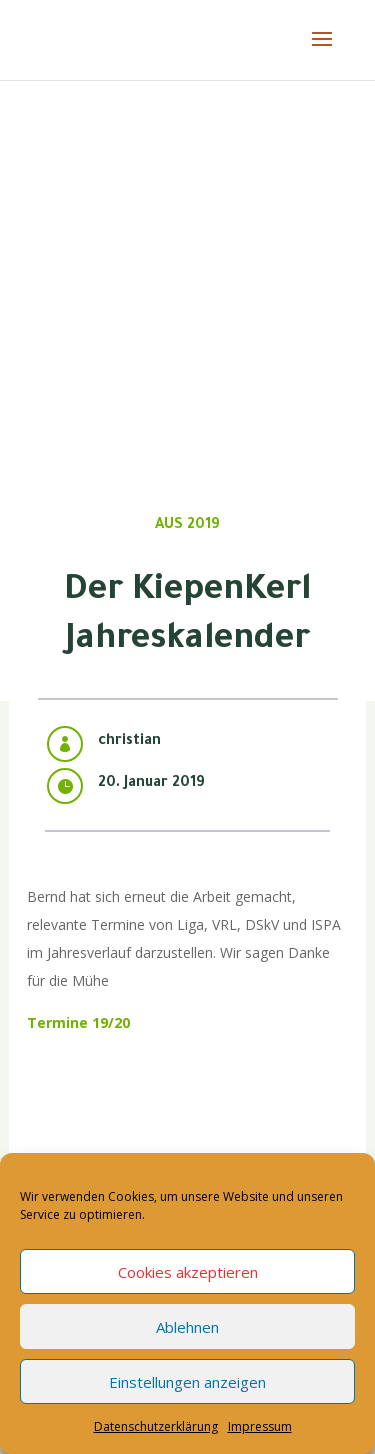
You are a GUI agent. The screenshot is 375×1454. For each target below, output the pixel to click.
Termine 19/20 (78, 1022)
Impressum (260, 1426)
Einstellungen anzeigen (187, 1382)
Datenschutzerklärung (156, 1426)
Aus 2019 (187, 526)
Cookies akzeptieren (188, 1272)
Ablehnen (187, 1327)
